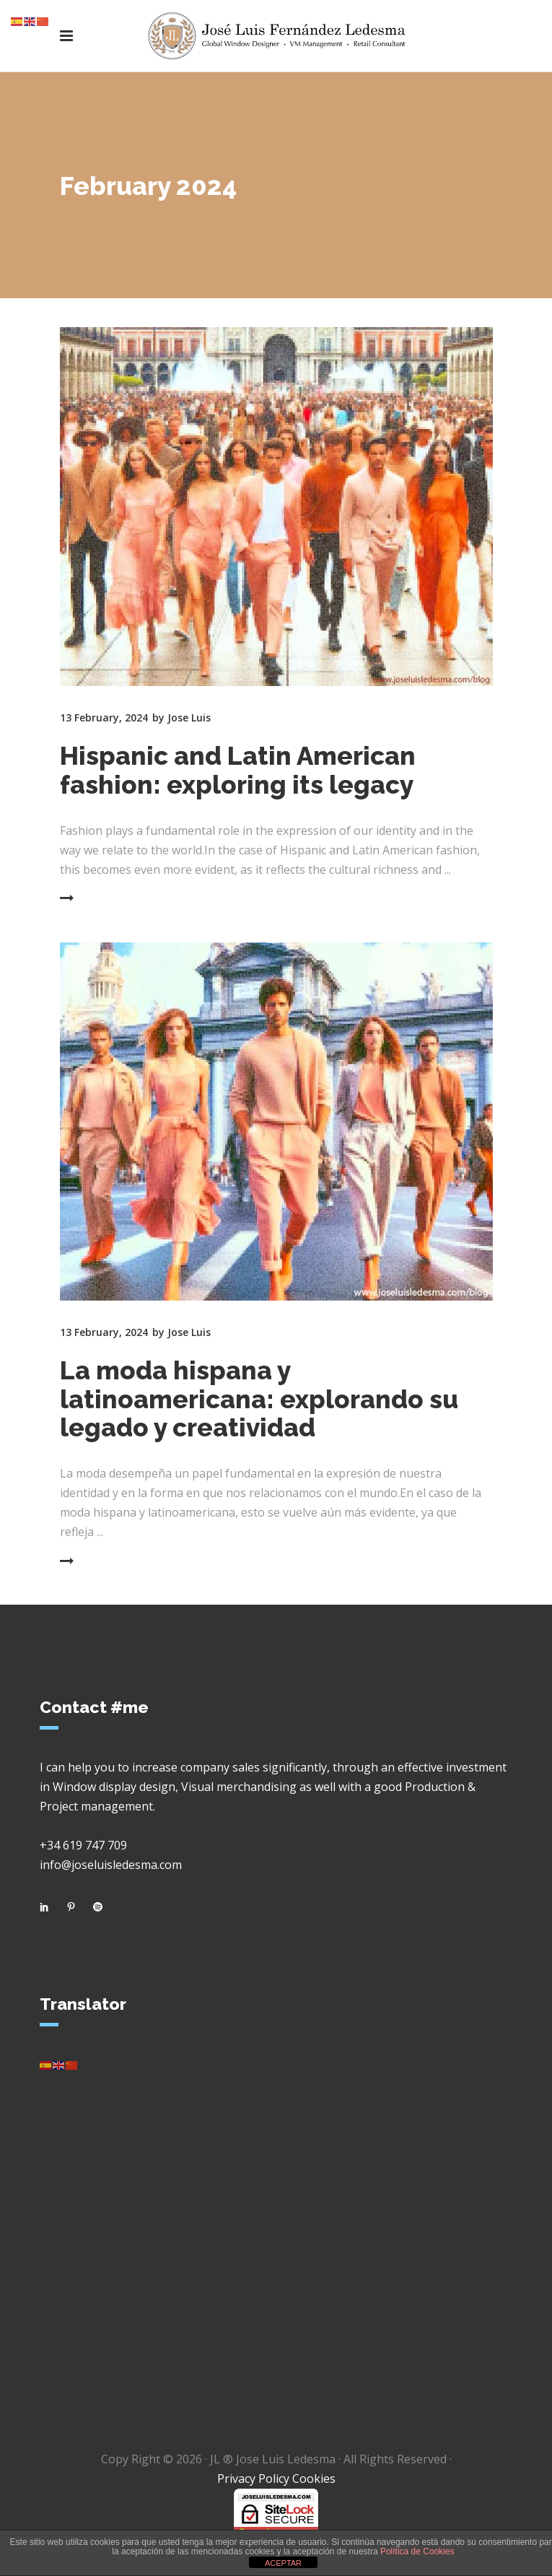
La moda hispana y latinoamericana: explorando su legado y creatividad (259, 1399)
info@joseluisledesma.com (111, 1865)
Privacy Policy (253, 2478)
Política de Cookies (417, 2551)
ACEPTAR (283, 2563)
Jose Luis (189, 717)
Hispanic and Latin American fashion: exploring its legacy (238, 770)
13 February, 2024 (104, 717)
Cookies (314, 2478)
